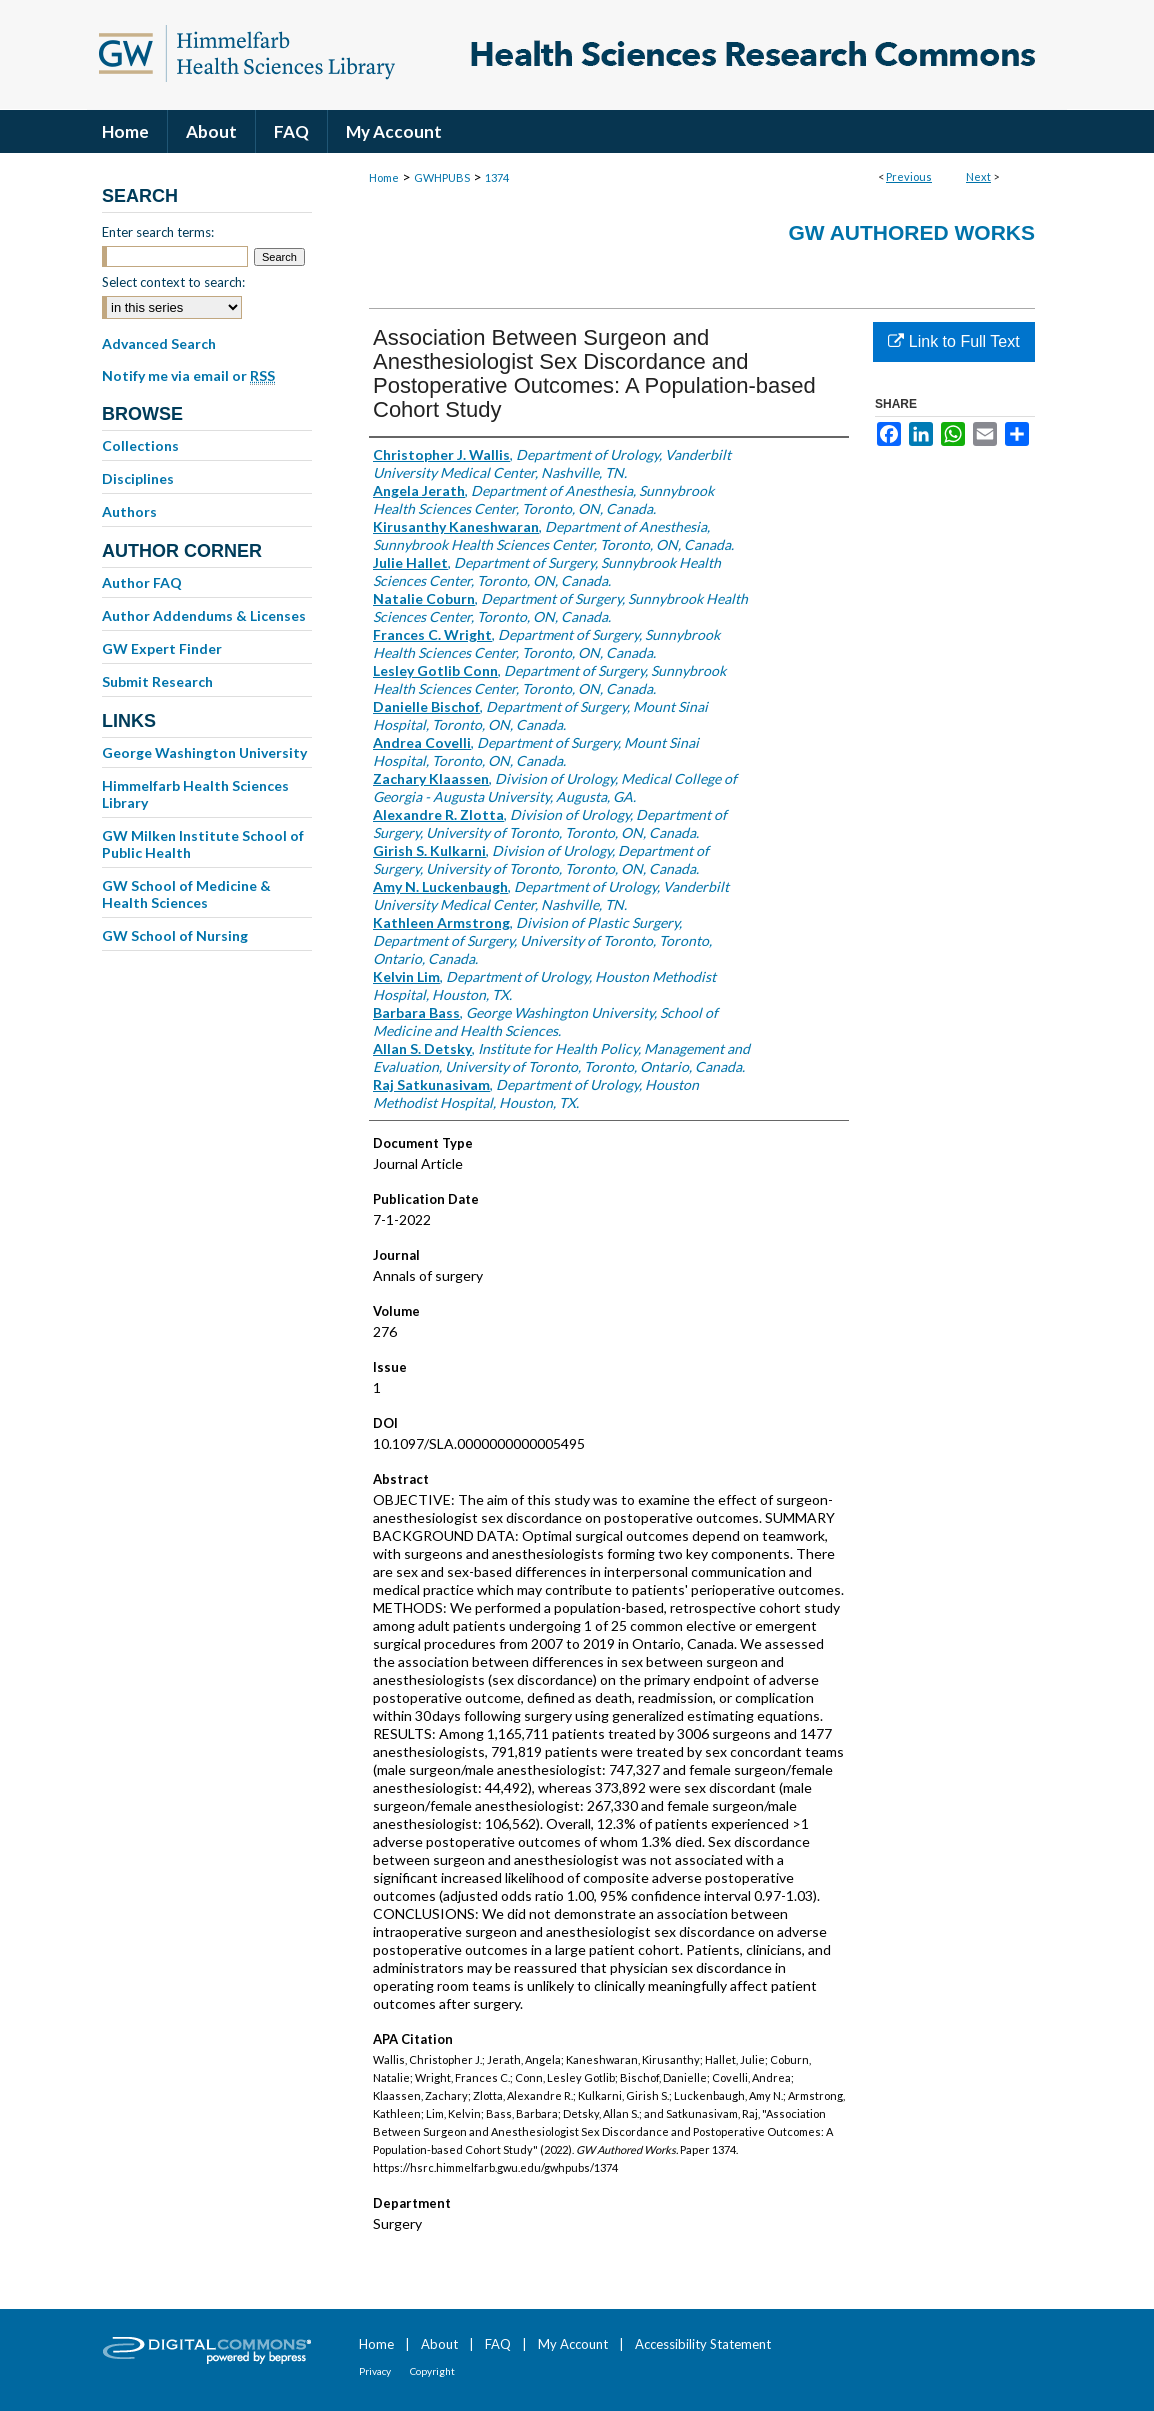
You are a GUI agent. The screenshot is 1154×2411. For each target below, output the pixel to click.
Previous (909, 176)
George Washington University (204, 752)
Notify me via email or (188, 376)
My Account (573, 2344)
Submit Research (157, 681)
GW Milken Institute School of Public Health (203, 844)
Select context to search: (173, 282)
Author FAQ (142, 582)
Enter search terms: (158, 232)
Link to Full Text (953, 341)
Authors (129, 511)
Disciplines (138, 478)
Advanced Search (159, 343)
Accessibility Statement (703, 2344)
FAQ (498, 2344)
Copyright (432, 2371)
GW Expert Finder (162, 648)
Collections (140, 445)
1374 (497, 177)
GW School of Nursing (175, 935)
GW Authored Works (911, 232)
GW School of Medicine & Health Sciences (186, 894)
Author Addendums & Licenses (204, 615)
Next (978, 176)
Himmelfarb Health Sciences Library (195, 794)
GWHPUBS (442, 177)
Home (384, 177)
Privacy (375, 2371)
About (439, 2344)
